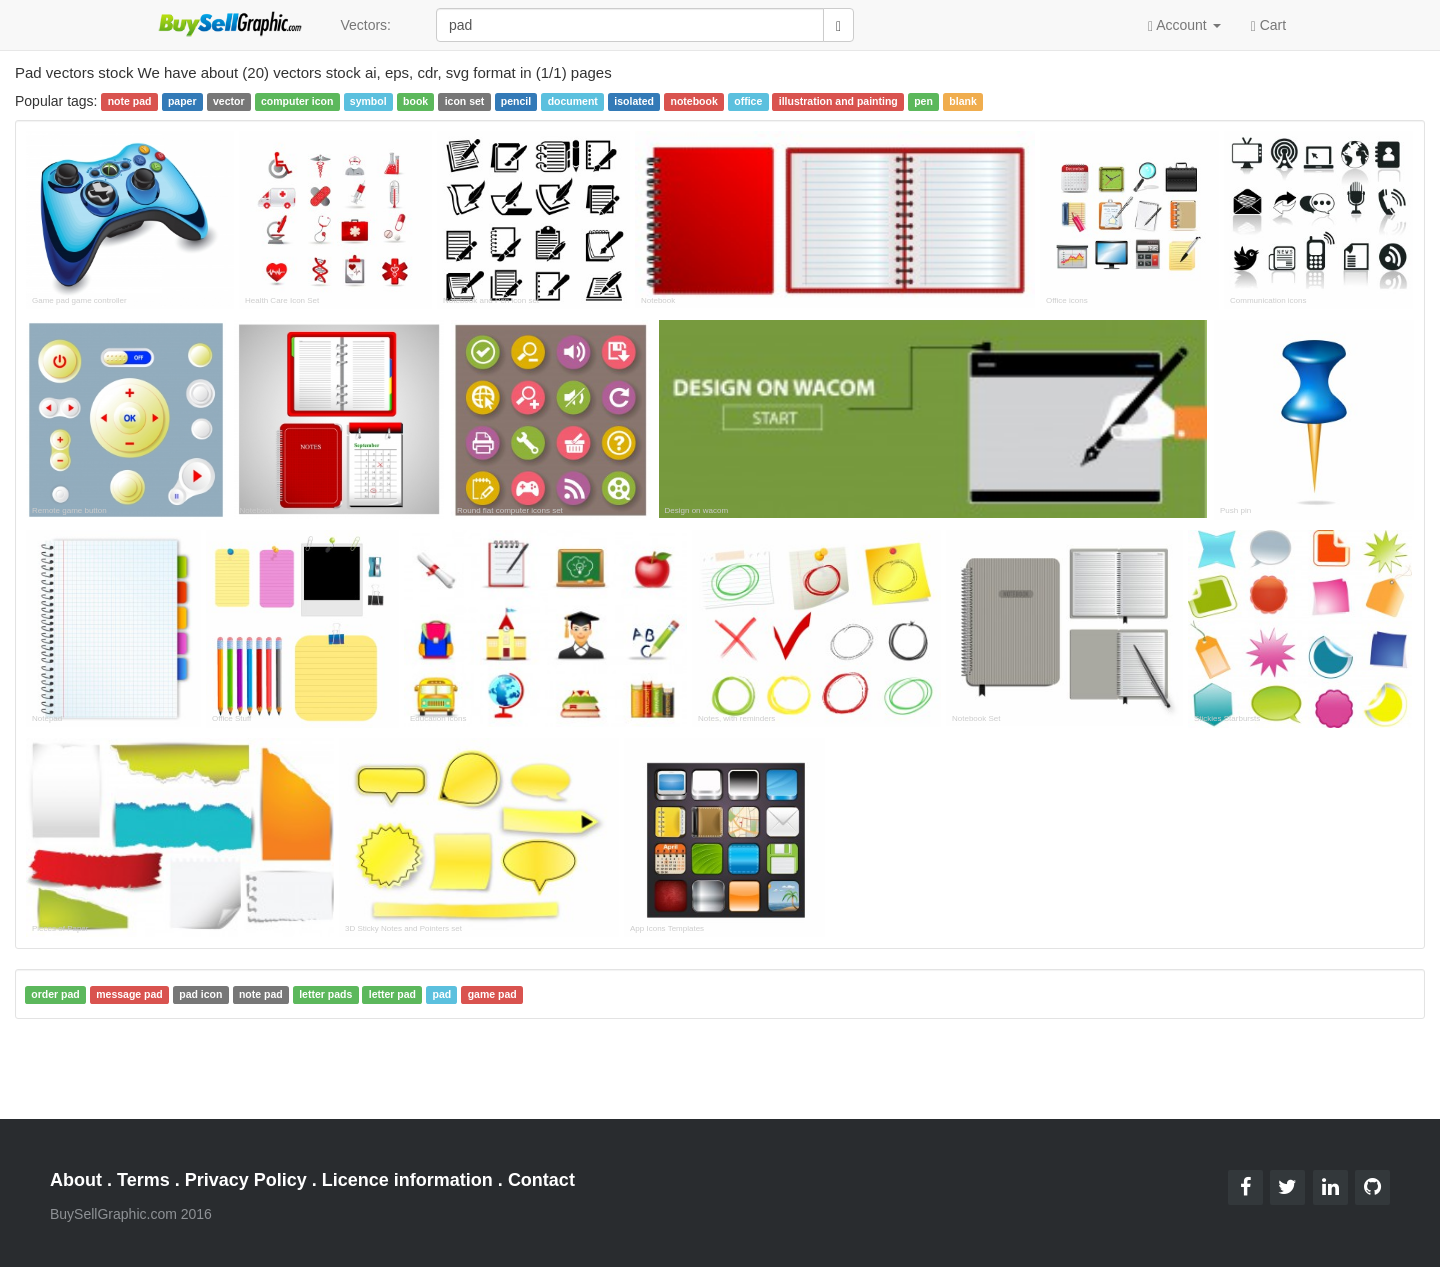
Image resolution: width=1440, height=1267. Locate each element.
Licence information (407, 1180)
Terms (143, 1180)
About (76, 1180)
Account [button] (1184, 25)
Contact (541, 1180)
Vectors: (365, 25)
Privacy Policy (246, 1180)
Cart (1268, 24)
